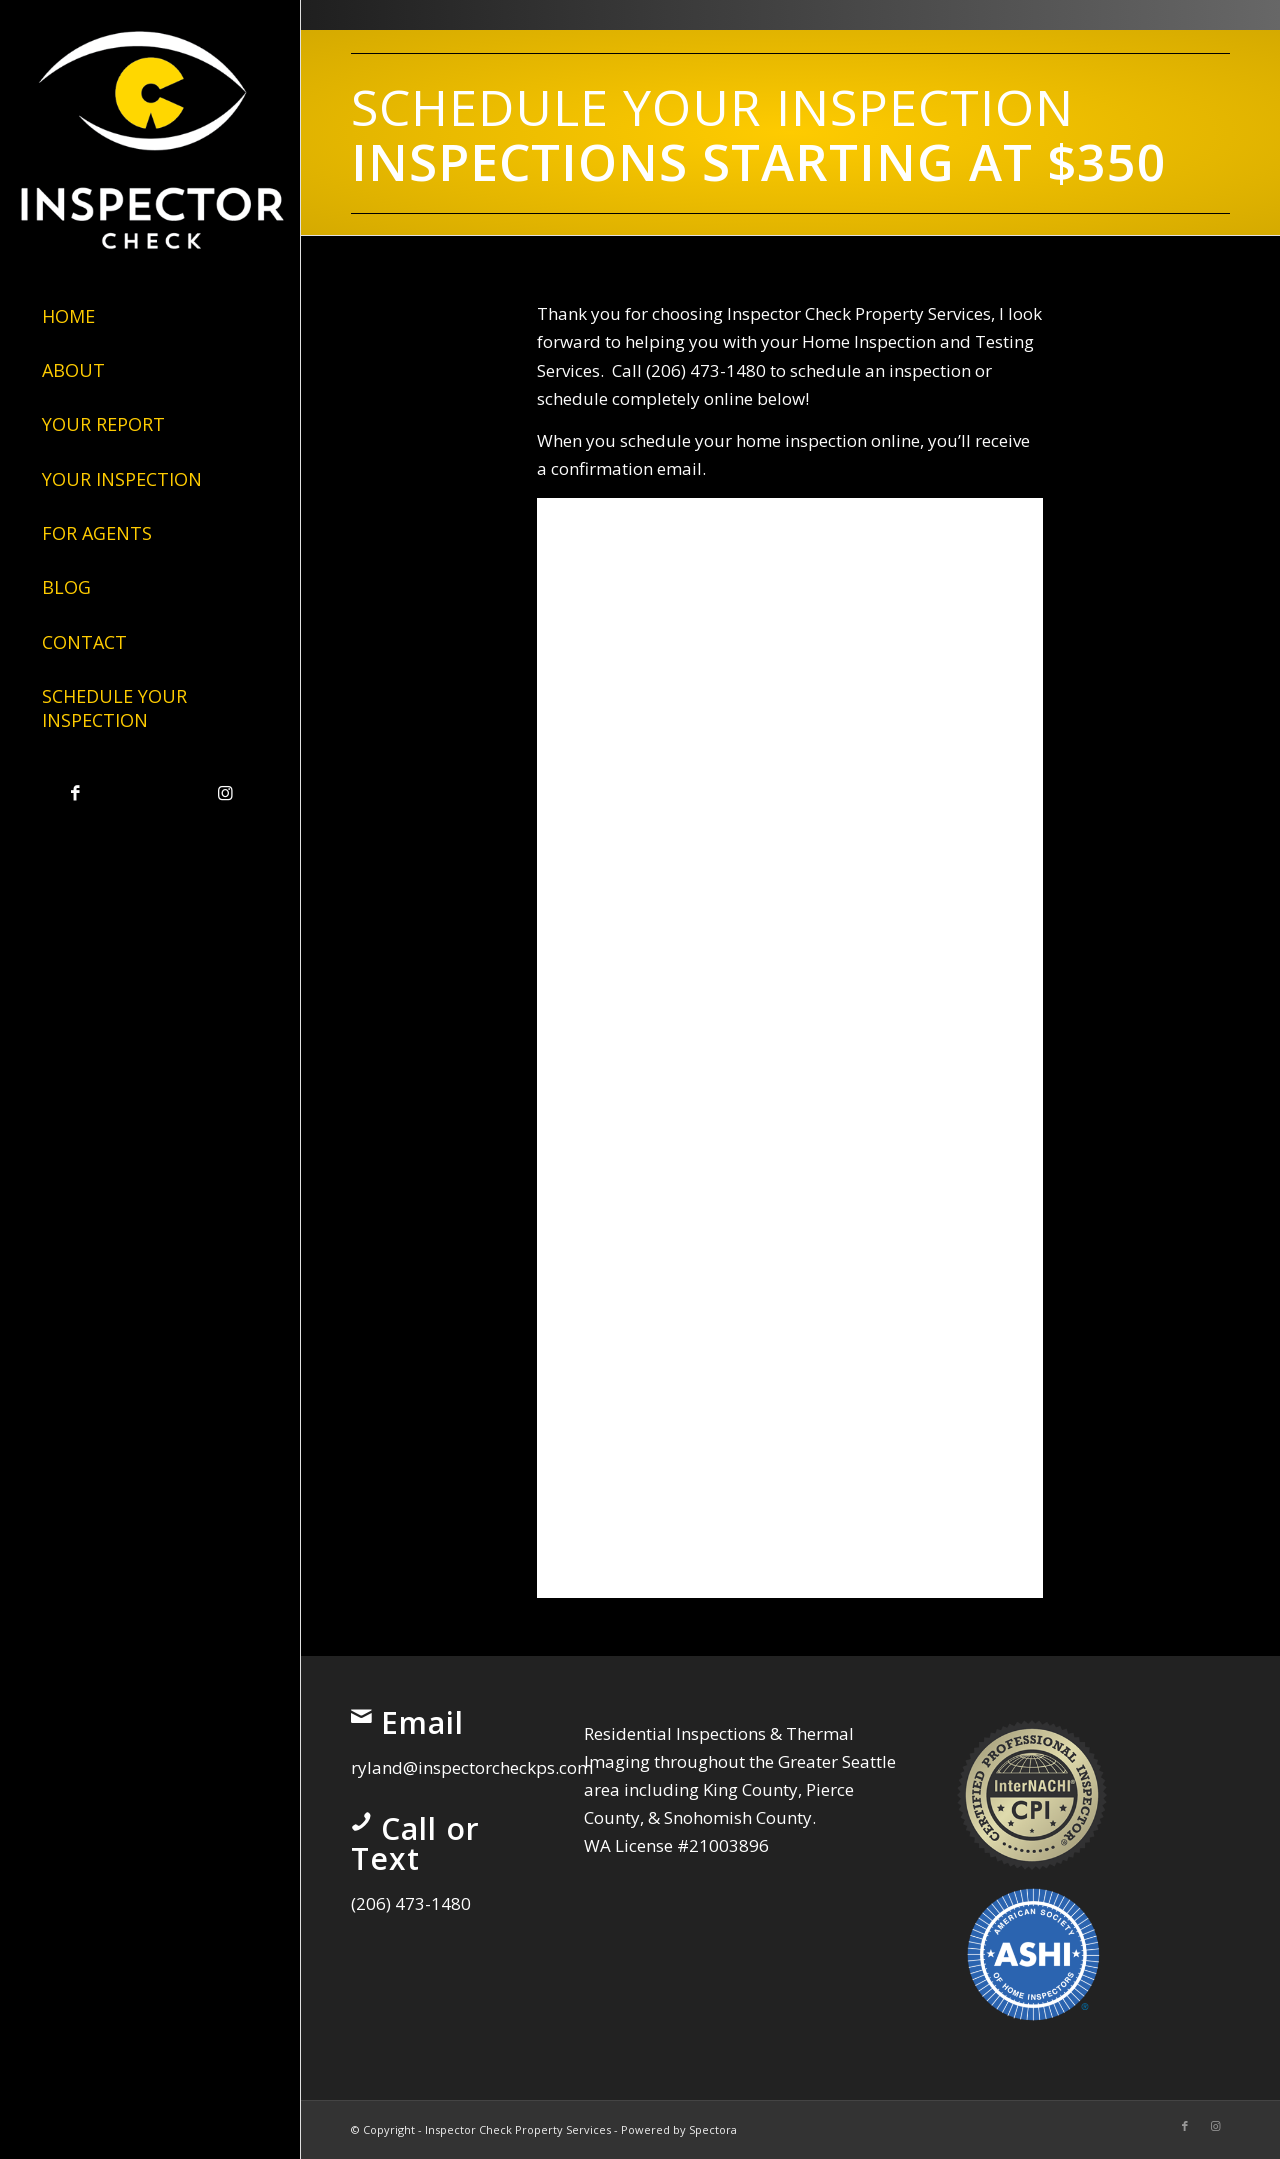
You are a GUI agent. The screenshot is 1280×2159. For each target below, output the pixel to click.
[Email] (361, 1716)
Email (422, 1722)
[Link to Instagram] (225, 793)
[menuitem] (150, 317)
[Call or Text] (361, 1822)
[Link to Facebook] (75, 793)
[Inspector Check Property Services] (150, 134)
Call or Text (415, 1843)
